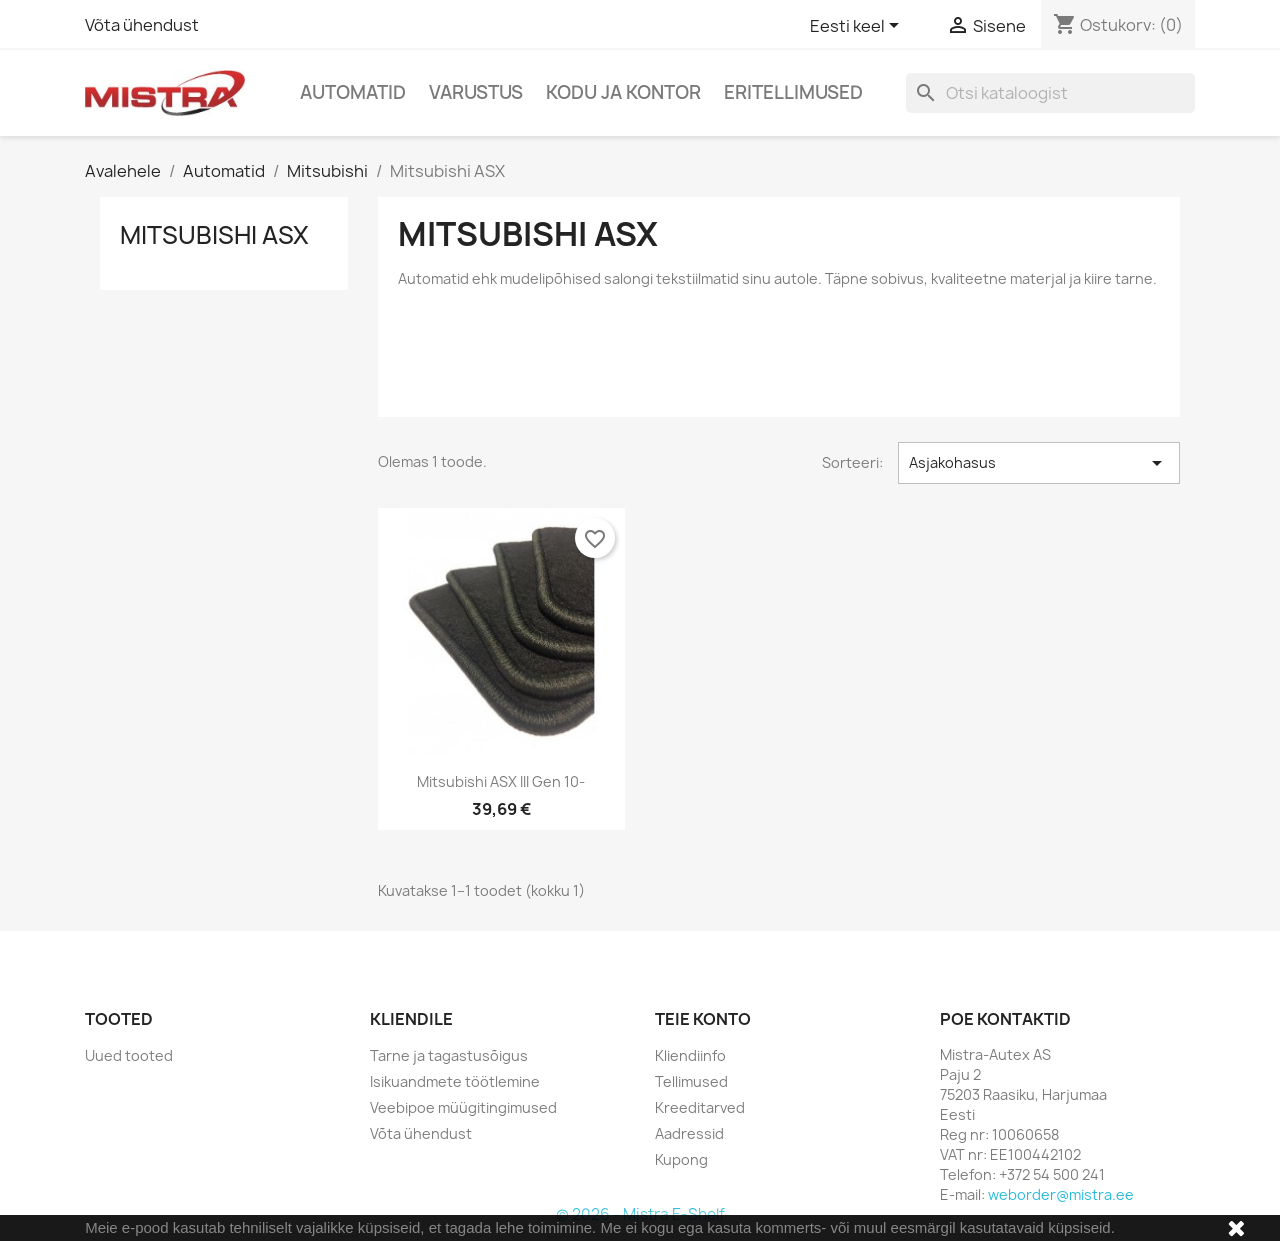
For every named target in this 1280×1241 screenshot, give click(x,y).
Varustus (476, 92)
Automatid (353, 92)
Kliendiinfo (690, 1055)
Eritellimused (793, 92)
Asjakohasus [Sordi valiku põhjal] (1039, 463)
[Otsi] (1050, 93)
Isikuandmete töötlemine (455, 1081)
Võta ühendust (142, 25)
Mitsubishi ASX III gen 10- (501, 781)
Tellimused (691, 1081)
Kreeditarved (700, 1107)
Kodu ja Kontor (623, 92)
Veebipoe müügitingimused (463, 1107)
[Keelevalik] (858, 27)
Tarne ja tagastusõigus (449, 1055)
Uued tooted (129, 1055)
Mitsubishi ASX (214, 235)
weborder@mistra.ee (1061, 1194)
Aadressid (689, 1133)
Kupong (681, 1159)
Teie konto (703, 1019)
